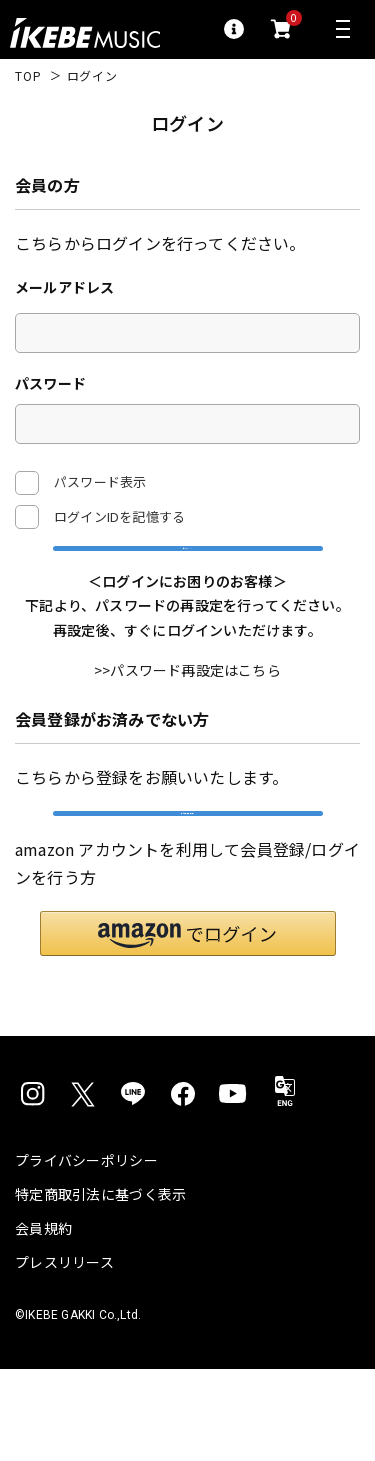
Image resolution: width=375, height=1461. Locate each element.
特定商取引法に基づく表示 (100, 1286)
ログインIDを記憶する (119, 516)
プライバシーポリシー (86, 1252)
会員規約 (43, 1320)
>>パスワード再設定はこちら (187, 717)
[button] (188, 1025)
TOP (28, 76)
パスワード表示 (80, 483)
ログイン (187, 570)
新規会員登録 (187, 882)
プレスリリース (64, 1354)
